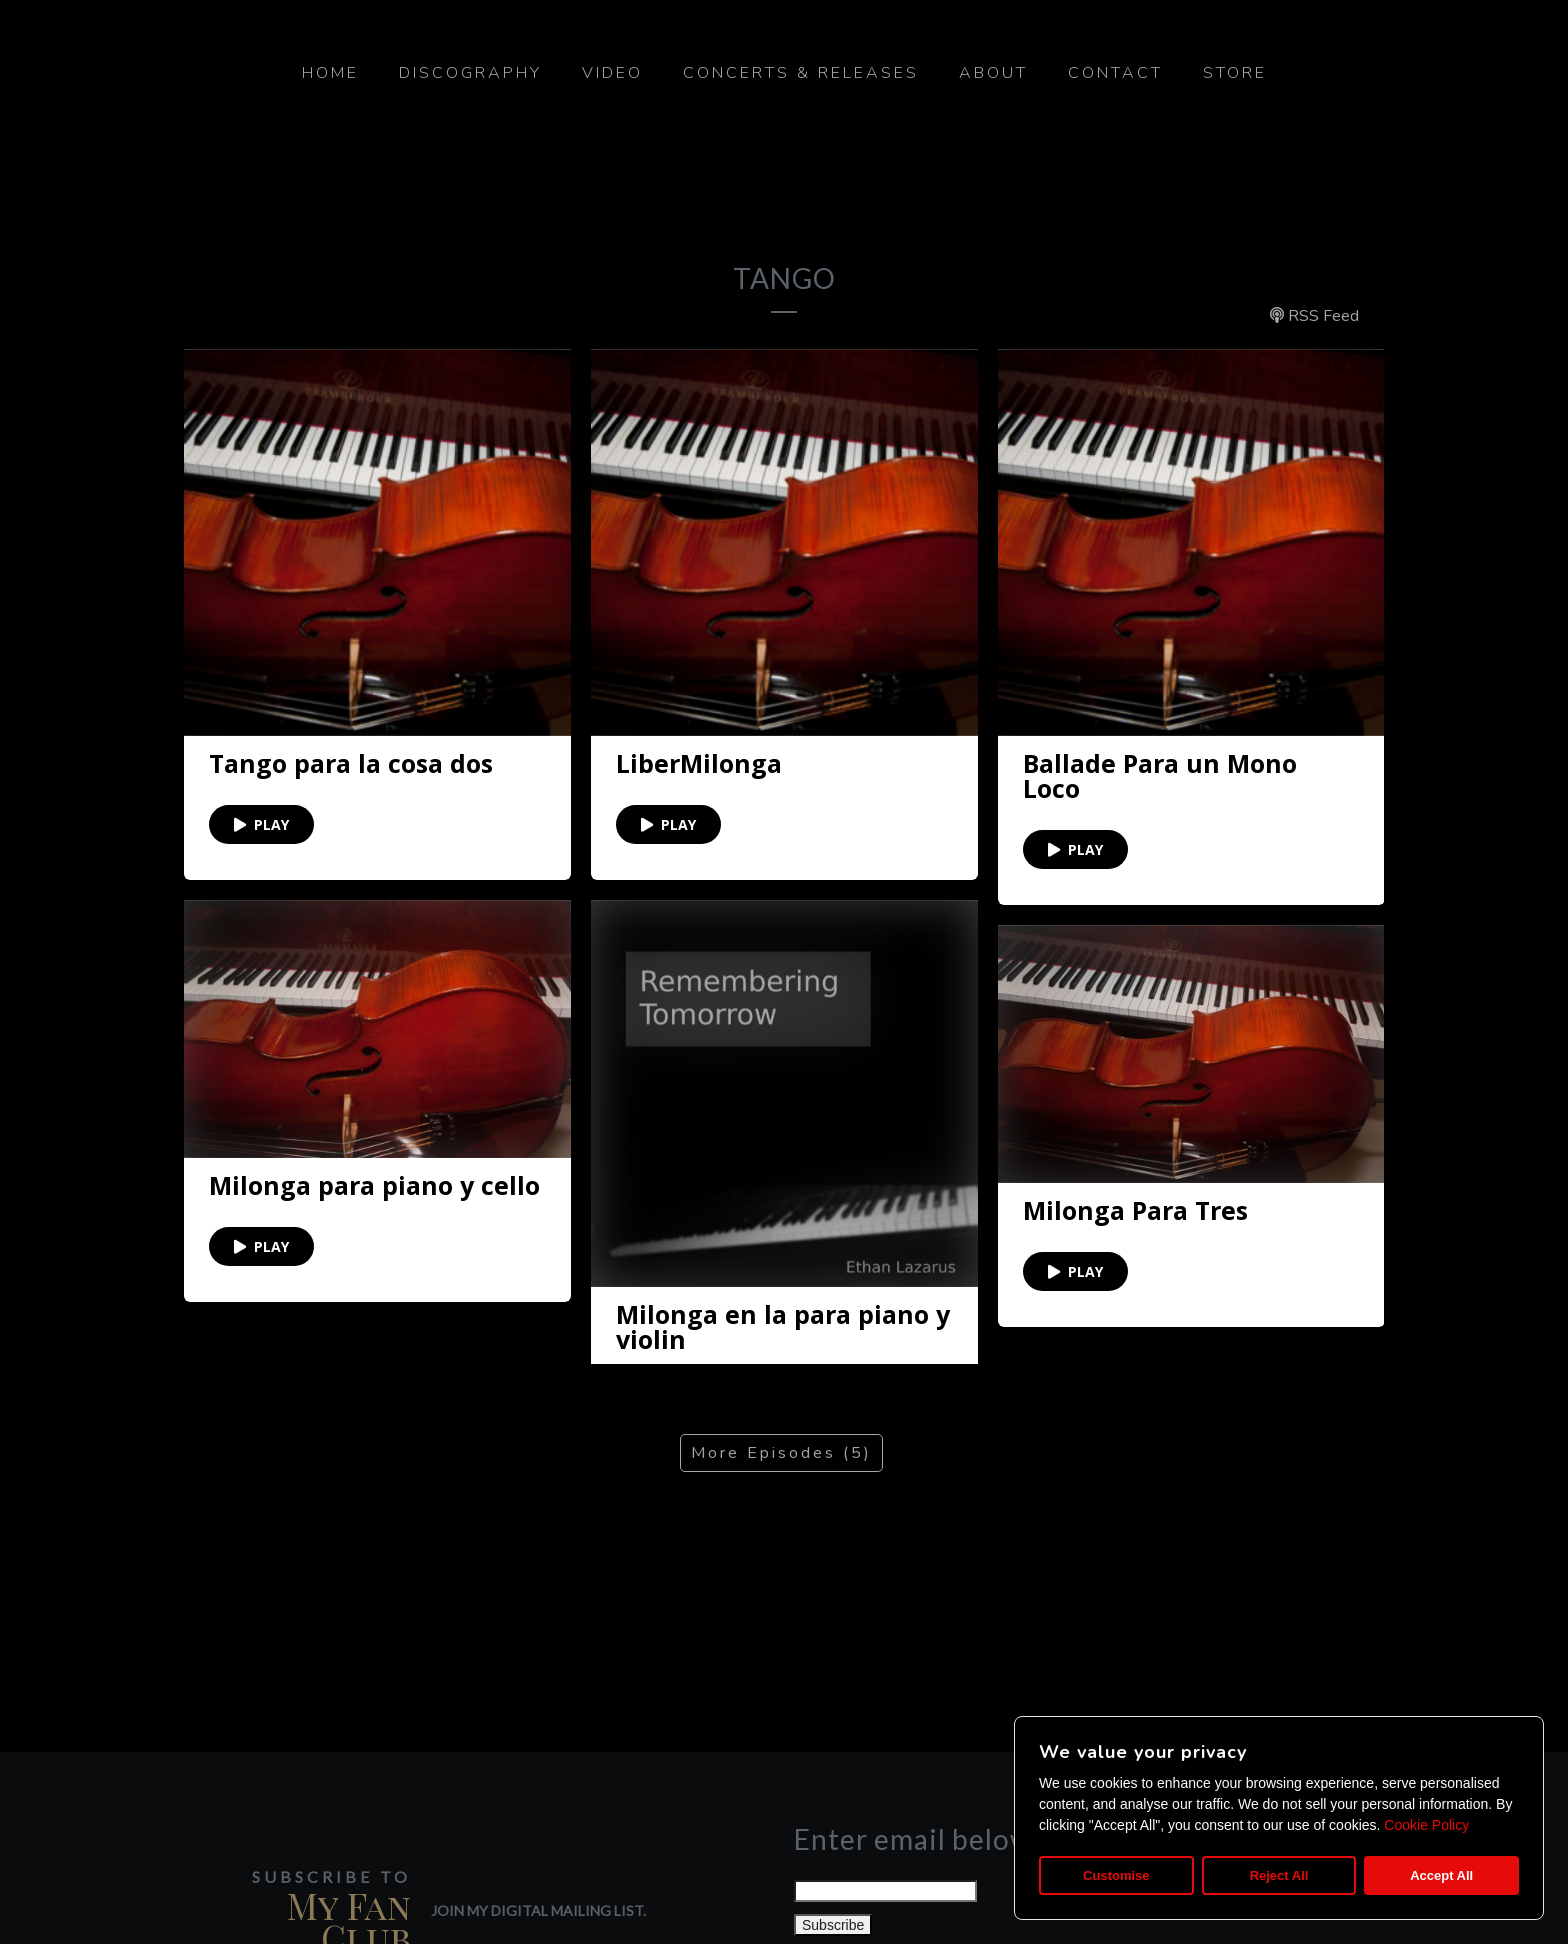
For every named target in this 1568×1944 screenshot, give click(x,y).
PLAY (261, 824)
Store (1235, 73)
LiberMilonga (699, 763)
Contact (1115, 73)
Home (330, 73)
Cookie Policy (1426, 1825)
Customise (1116, 1875)
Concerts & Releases (801, 73)
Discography (470, 73)
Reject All (1279, 1875)
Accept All (1441, 1875)
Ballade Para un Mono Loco (1160, 776)
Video (612, 73)
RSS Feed (1314, 316)
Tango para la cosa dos (351, 763)
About (993, 73)
